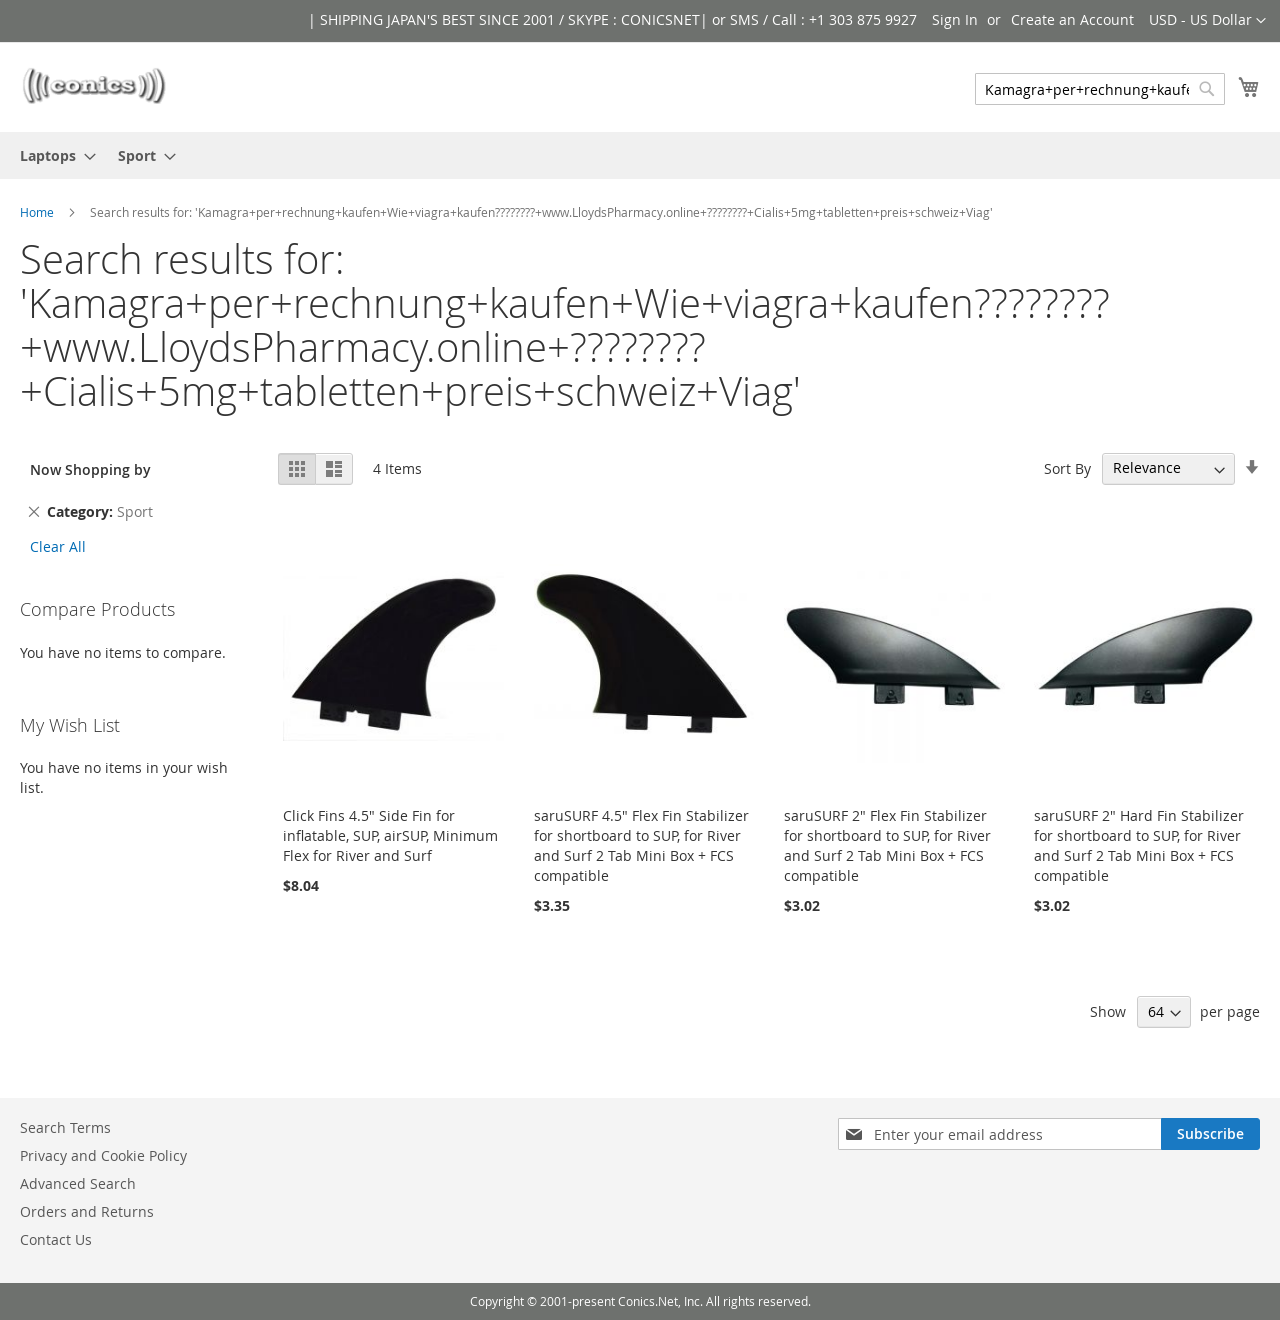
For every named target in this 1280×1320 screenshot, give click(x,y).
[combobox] (1100, 89)
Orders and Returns (87, 1211)
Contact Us (56, 1239)
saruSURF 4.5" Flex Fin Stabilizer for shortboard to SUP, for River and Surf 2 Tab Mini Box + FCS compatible (641, 845)
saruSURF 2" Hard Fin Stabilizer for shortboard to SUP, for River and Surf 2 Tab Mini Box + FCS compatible (1139, 845)
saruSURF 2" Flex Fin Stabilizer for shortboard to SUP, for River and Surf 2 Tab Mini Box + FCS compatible (887, 845)
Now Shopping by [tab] (90, 469)
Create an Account (1072, 19)
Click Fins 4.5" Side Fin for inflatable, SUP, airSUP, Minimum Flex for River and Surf (390, 835)
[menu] (640, 155)
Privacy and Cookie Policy (103, 1155)
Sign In (955, 19)
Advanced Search (78, 1183)
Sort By (1067, 467)
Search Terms (65, 1127)
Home (37, 212)
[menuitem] (52, 155)
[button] (1207, 21)
